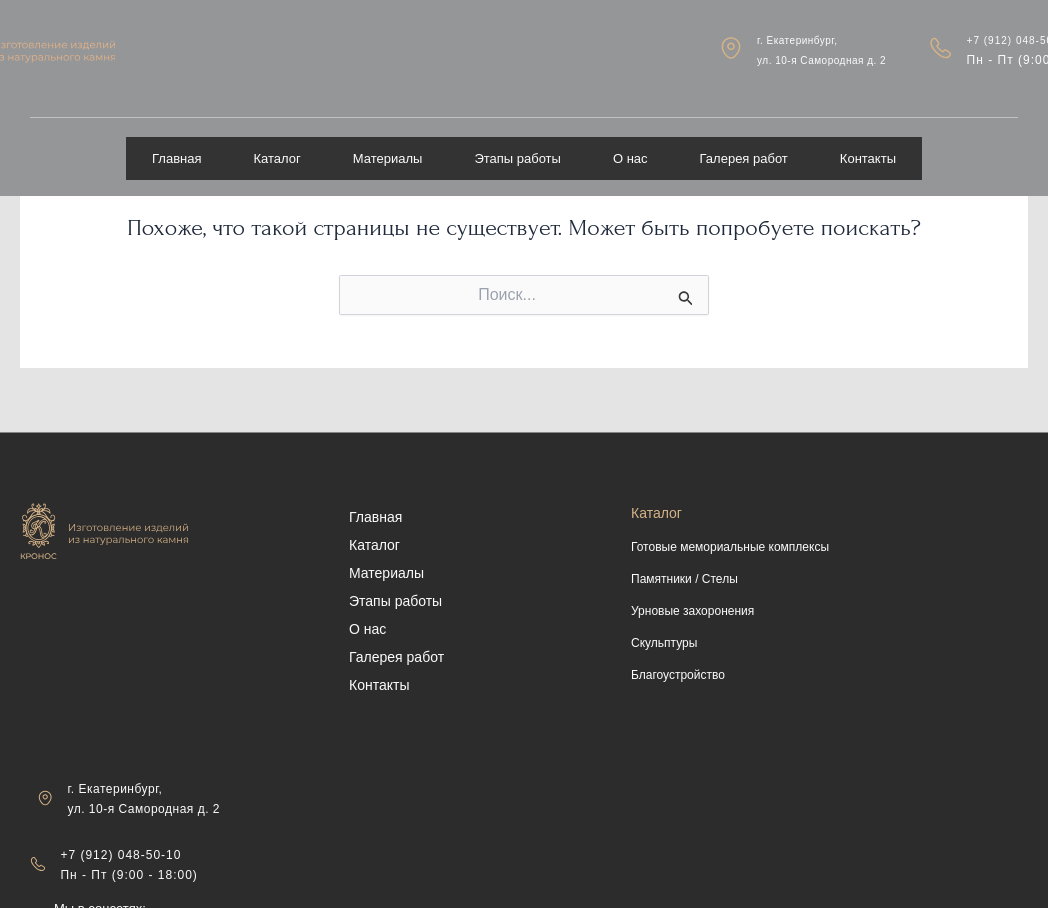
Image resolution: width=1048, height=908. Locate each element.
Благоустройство (678, 675)
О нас (630, 143)
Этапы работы (517, 143)
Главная (176, 143)
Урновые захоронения (692, 611)
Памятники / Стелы (684, 579)
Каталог (277, 143)
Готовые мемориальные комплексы (730, 547)
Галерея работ (744, 143)
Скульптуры (664, 643)
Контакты (868, 143)
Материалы (388, 143)
